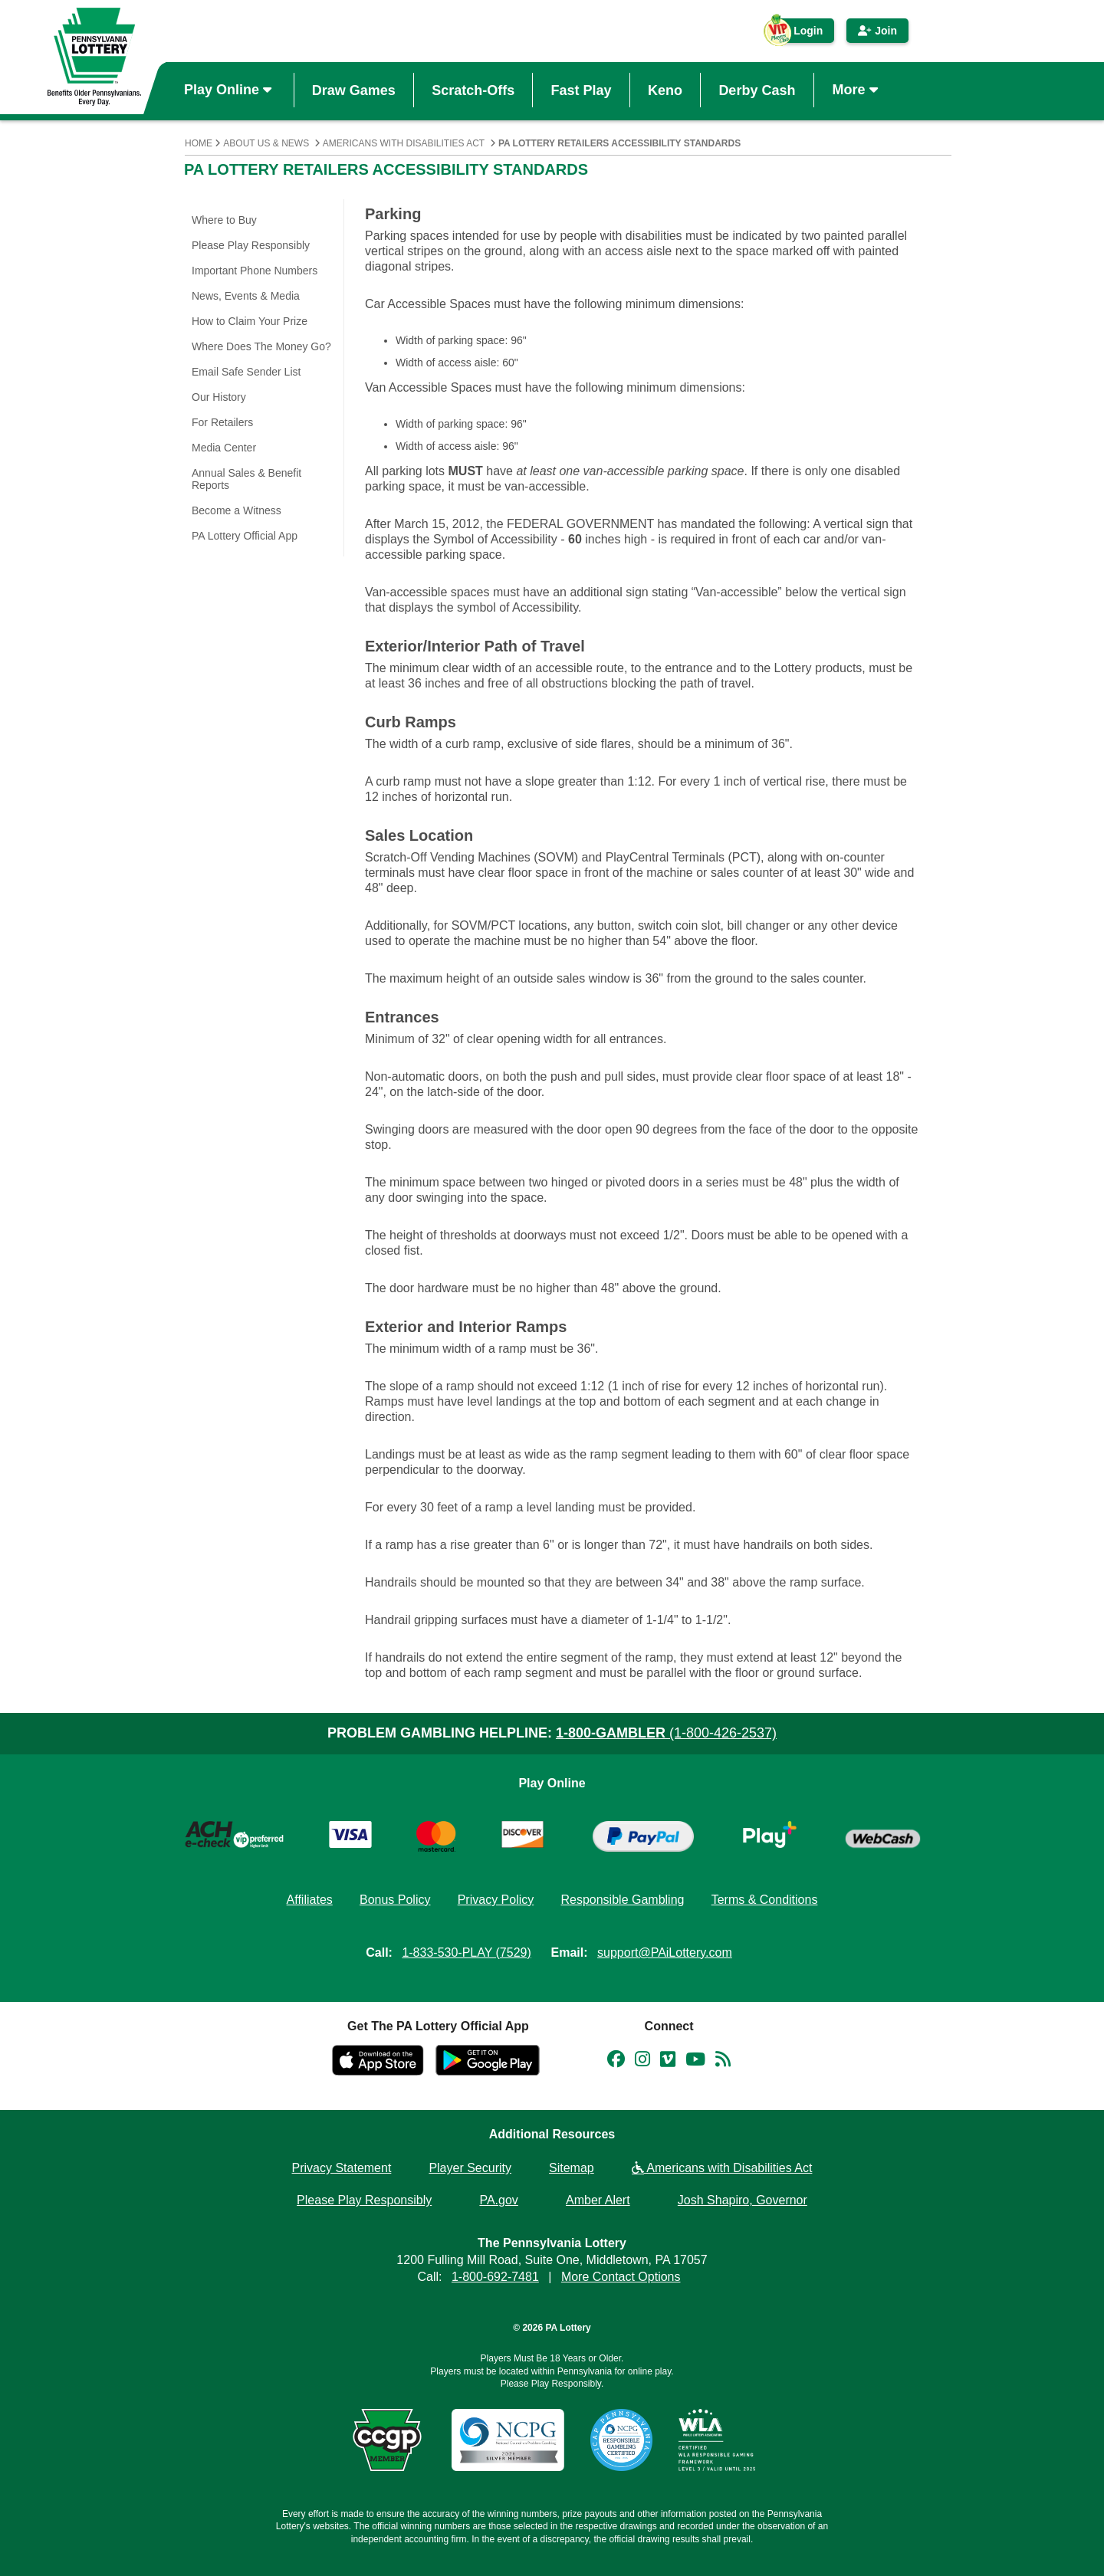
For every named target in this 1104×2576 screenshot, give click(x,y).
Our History (219, 397)
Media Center (224, 447)
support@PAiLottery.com (664, 1952)
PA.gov (498, 2200)
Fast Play (581, 89)
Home (198, 143)
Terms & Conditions (764, 1899)
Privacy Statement (342, 2167)
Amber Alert (598, 2200)
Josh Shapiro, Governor (742, 2200)
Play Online (229, 89)
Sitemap (571, 2167)
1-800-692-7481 (495, 2276)
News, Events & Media (246, 296)
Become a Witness (236, 510)
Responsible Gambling (622, 1899)
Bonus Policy (395, 1899)
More (857, 89)
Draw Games (354, 89)
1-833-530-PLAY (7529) (466, 1952)
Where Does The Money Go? (261, 346)
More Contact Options (621, 2276)
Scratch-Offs (473, 89)
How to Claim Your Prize (249, 321)
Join (877, 31)
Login (800, 34)
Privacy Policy (496, 1899)
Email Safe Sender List (246, 372)
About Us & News (266, 143)
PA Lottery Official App (244, 536)
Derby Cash (756, 89)
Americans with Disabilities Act (404, 143)
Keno (665, 89)
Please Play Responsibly (251, 245)
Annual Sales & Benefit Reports (246, 479)
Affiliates (310, 1899)
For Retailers (222, 422)
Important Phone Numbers (254, 270)
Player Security (470, 2167)
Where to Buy (224, 220)
